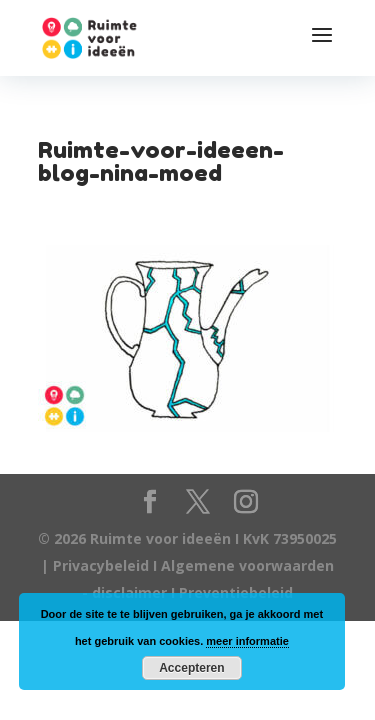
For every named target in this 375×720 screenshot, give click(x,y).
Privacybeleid (103, 565)
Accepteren (191, 668)
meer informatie (247, 641)
